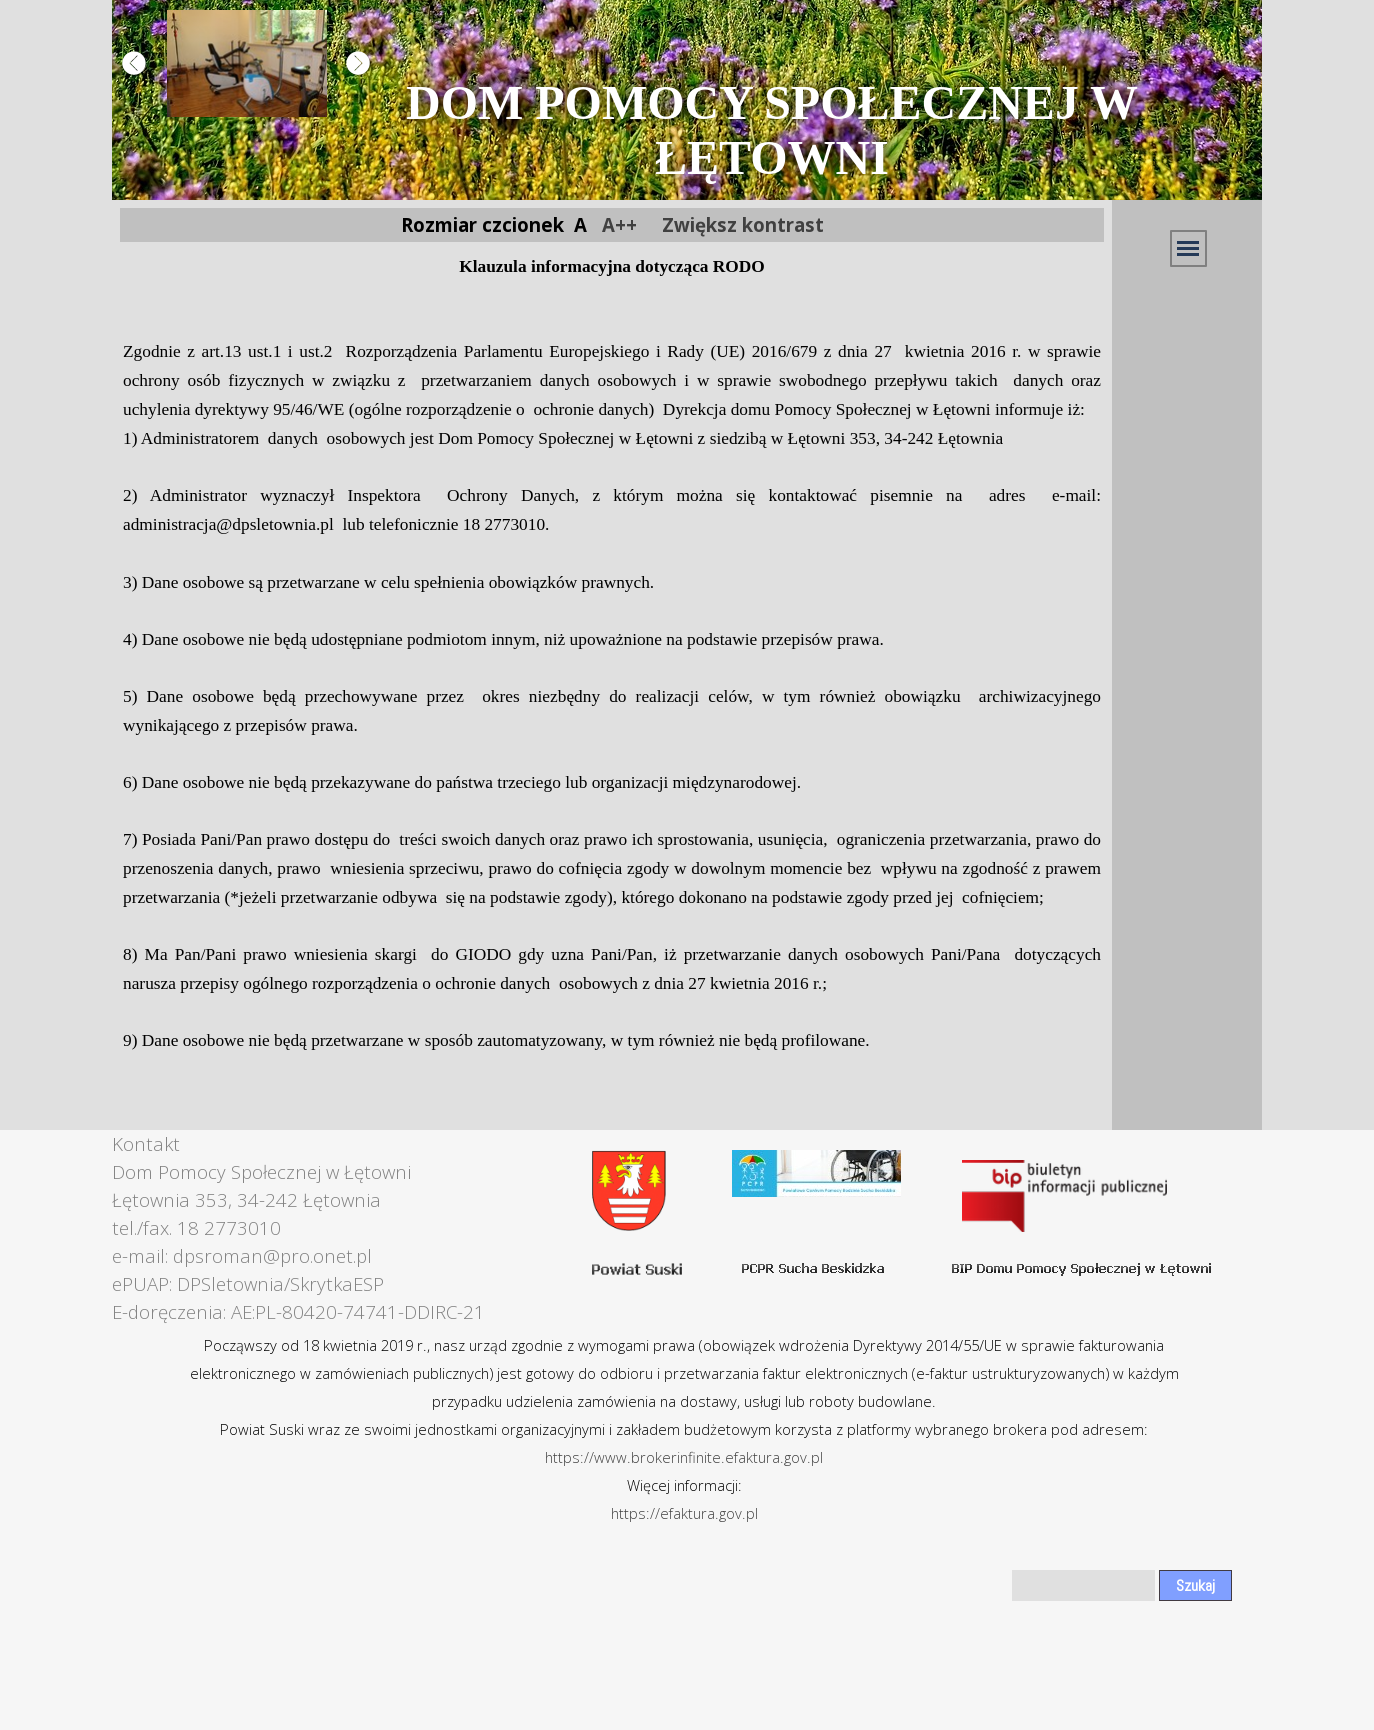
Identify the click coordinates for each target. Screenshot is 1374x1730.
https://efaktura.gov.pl (684, 1513)
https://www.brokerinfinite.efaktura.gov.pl (684, 1457)
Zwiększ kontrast (743, 224)
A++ (619, 224)
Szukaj (1195, 1585)
